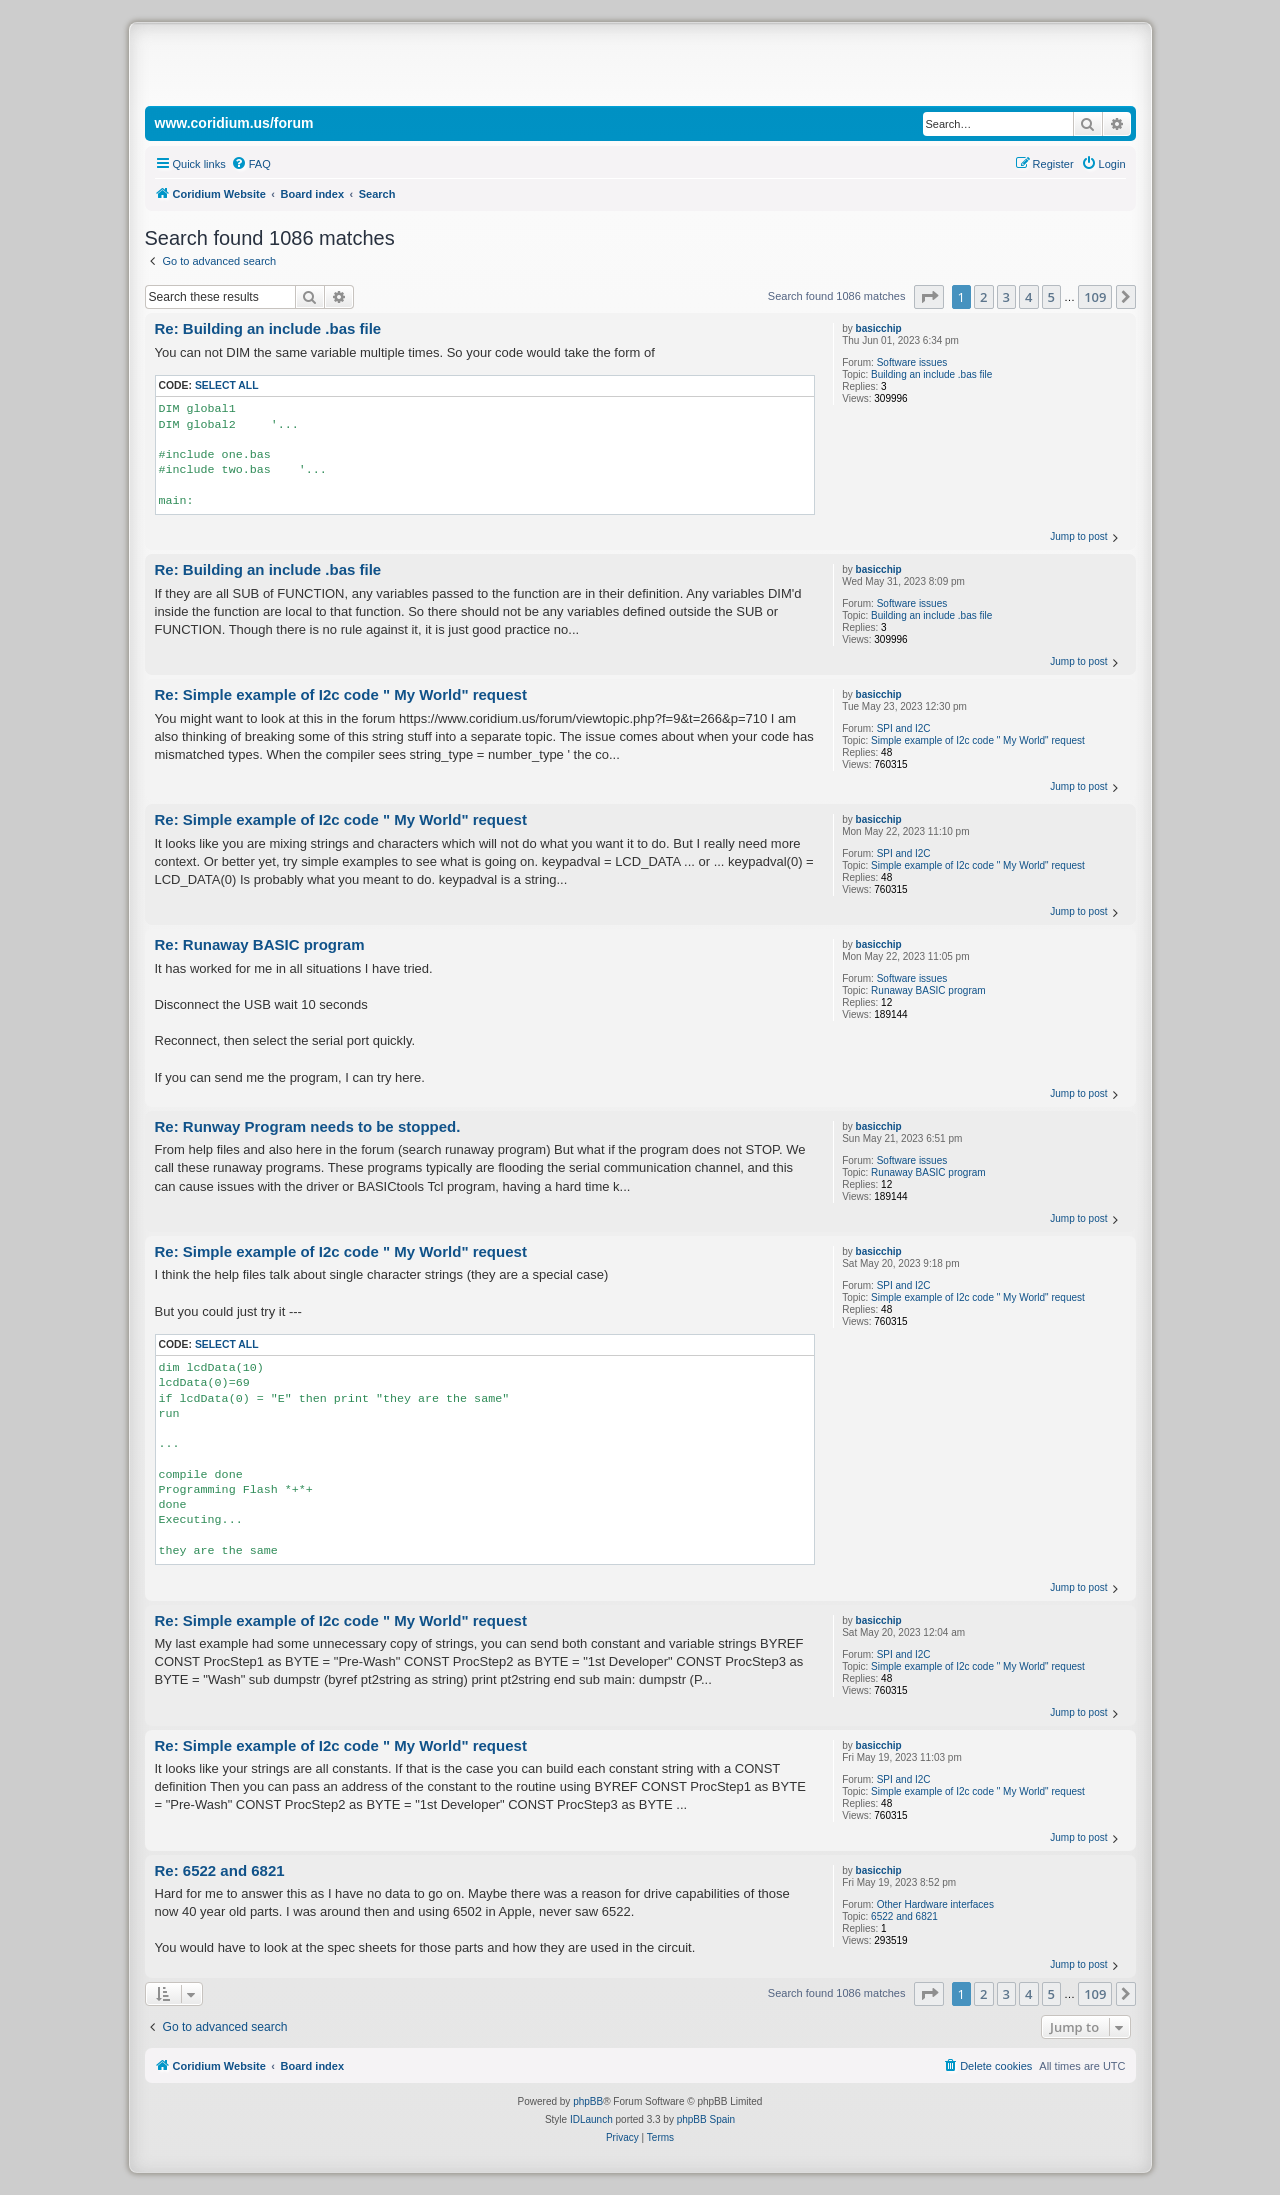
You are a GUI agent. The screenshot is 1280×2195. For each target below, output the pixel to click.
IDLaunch (591, 2119)
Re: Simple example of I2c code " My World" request (341, 694)
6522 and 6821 (904, 1916)
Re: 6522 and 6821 (220, 1870)
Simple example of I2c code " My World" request (978, 740)
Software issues (912, 362)
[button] (929, 297)
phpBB (588, 2101)
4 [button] (1028, 297)
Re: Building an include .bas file (268, 328)
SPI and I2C (904, 728)
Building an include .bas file (931, 374)
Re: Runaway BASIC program (260, 944)
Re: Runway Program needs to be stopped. (308, 1126)
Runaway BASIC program (928, 990)
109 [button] (1095, 297)
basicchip (879, 328)
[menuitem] (251, 164)
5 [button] (1051, 297)
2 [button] (983, 297)
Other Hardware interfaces (935, 1904)
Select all (227, 385)
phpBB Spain (706, 2119)
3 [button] (1006, 297)
